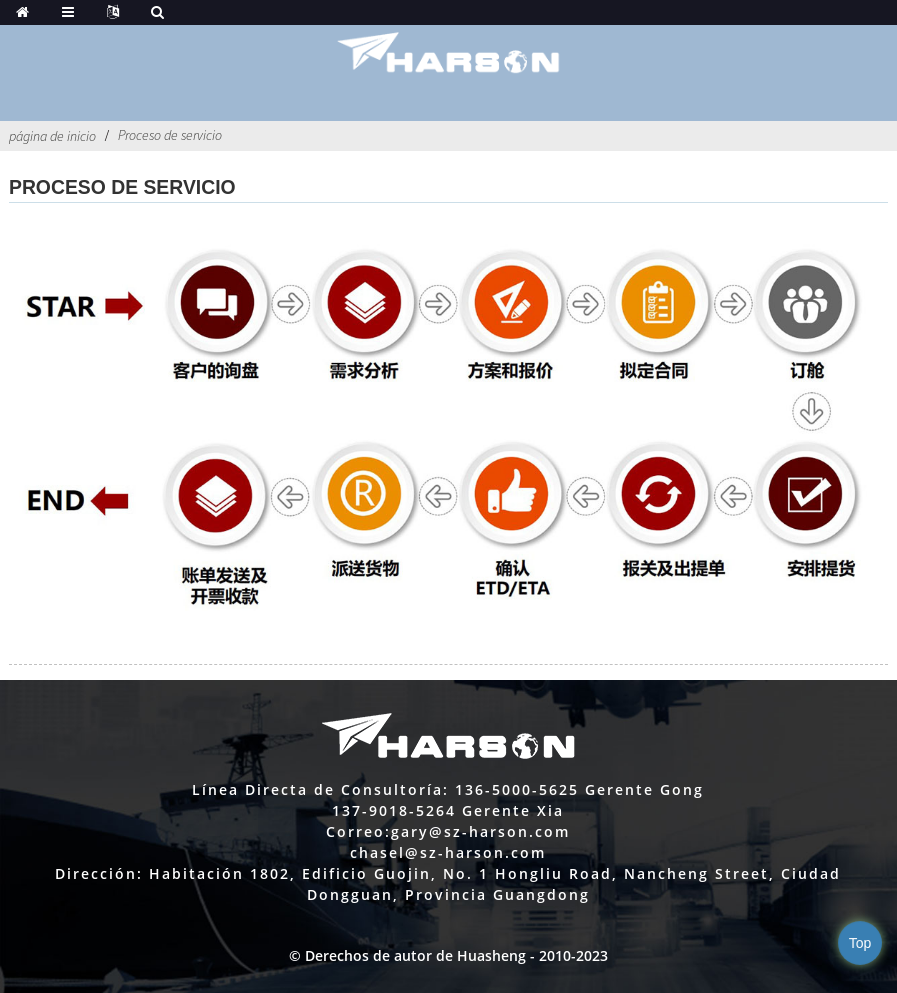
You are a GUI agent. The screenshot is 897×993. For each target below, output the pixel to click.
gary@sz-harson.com (480, 831)
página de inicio (52, 136)
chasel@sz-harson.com (448, 852)
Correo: (358, 831)
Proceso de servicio (170, 135)
